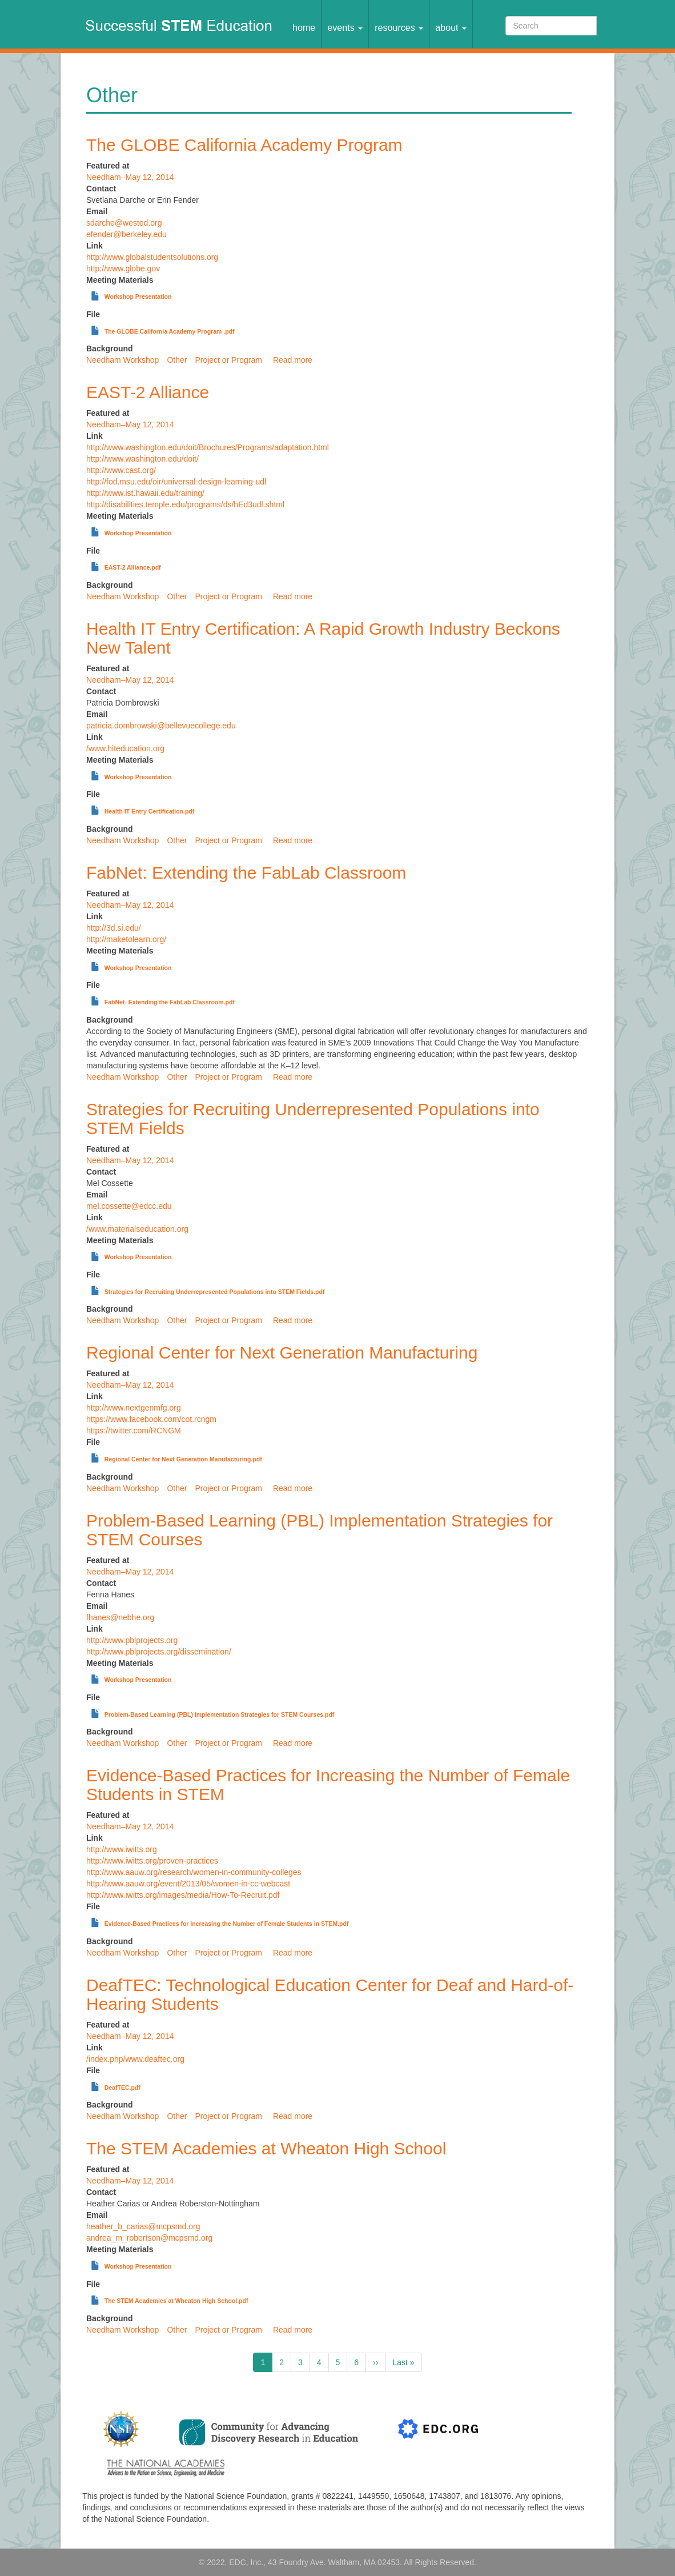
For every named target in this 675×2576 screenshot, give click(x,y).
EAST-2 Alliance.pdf (133, 567)
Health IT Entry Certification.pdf (150, 811)
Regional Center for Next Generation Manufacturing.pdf (183, 1459)
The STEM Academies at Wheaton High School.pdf (176, 2300)
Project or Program (228, 359)
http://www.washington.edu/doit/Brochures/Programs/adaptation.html (207, 447)
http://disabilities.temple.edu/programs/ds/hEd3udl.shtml (185, 504)
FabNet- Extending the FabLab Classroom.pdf (170, 1002)
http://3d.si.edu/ (113, 927)
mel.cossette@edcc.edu (129, 1206)
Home (303, 27)
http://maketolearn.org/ (126, 939)
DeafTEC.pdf (122, 2087)
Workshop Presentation (138, 296)
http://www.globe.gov (123, 268)
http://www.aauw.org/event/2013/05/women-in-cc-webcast (188, 1883)
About (451, 27)
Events (345, 27)
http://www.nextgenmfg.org (133, 1407)
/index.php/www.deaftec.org (135, 2059)
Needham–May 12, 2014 (130, 177)
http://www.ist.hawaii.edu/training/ (145, 493)
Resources (399, 27)
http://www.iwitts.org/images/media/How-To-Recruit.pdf (182, 1895)
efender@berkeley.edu (126, 234)
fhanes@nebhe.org (120, 1617)
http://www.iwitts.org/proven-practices (152, 1860)
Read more (292, 359)
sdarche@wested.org (124, 222)
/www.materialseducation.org (137, 1228)
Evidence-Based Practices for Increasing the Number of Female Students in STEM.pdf (227, 1923)
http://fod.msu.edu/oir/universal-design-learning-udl (176, 481)
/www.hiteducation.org (125, 748)
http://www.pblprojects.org (132, 1640)
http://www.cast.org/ (121, 470)
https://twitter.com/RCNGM (133, 1430)
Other (177, 359)
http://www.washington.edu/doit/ (142, 458)
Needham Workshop (122, 359)
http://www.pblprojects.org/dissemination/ (158, 1651)
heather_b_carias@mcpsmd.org (143, 2226)
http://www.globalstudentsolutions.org (152, 257)
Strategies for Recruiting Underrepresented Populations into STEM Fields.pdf (215, 1291)
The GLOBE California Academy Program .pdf (170, 331)
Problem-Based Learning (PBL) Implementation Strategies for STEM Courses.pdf (220, 1714)
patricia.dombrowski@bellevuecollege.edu (161, 725)
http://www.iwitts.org (121, 1849)
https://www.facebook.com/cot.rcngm (151, 1419)
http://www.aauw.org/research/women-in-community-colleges (194, 1872)
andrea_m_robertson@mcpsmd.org (149, 2237)
